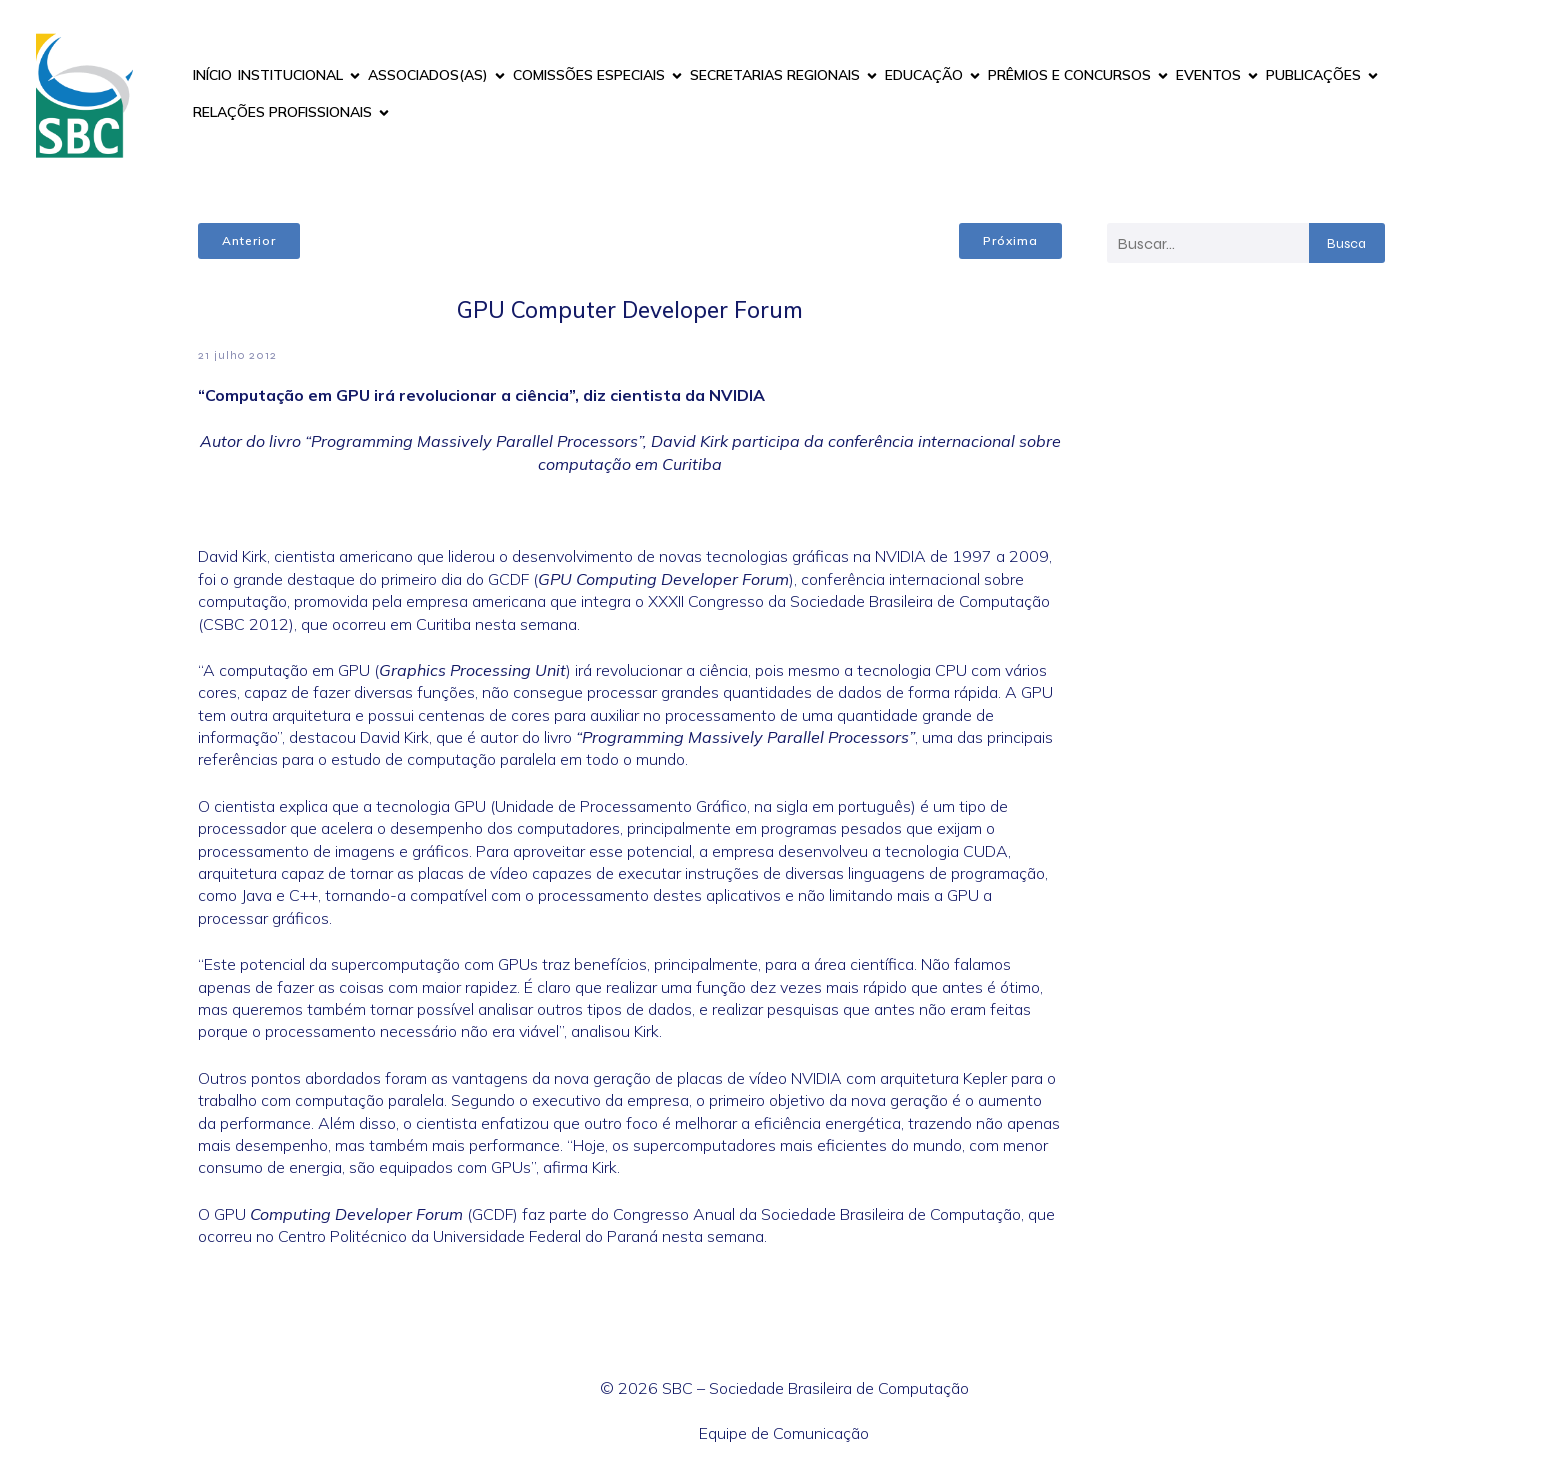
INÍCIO (212, 75)
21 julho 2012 (237, 355)
